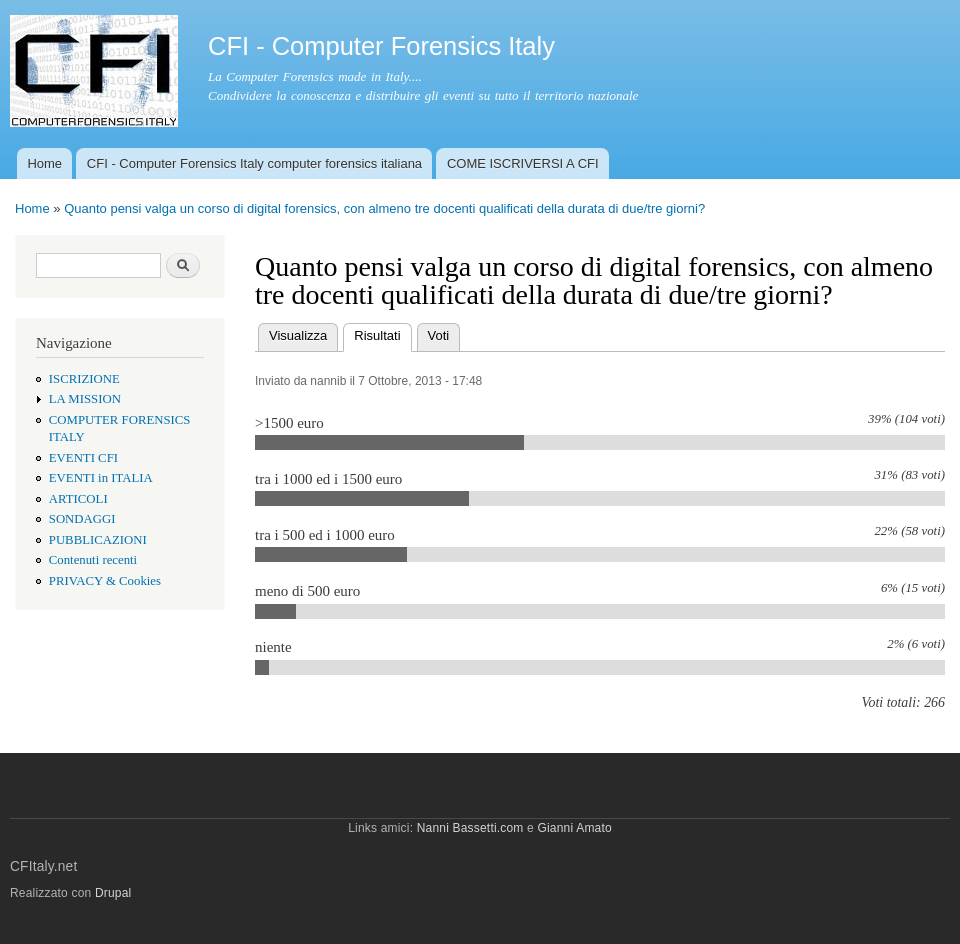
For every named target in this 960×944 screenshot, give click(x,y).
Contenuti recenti (93, 560)
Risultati (382, 333)
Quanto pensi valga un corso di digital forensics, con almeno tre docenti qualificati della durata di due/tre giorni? (384, 208)
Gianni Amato (574, 828)
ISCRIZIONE (84, 379)
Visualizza (298, 335)
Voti (439, 335)
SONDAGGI (82, 519)
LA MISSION (85, 399)
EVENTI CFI (83, 458)
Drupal (113, 893)
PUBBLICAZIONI (98, 540)
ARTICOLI (78, 499)
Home (44, 163)
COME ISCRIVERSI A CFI (523, 163)
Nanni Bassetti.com (470, 828)
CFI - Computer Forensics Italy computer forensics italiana (254, 163)
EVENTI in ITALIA (101, 478)
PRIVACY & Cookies (105, 581)
